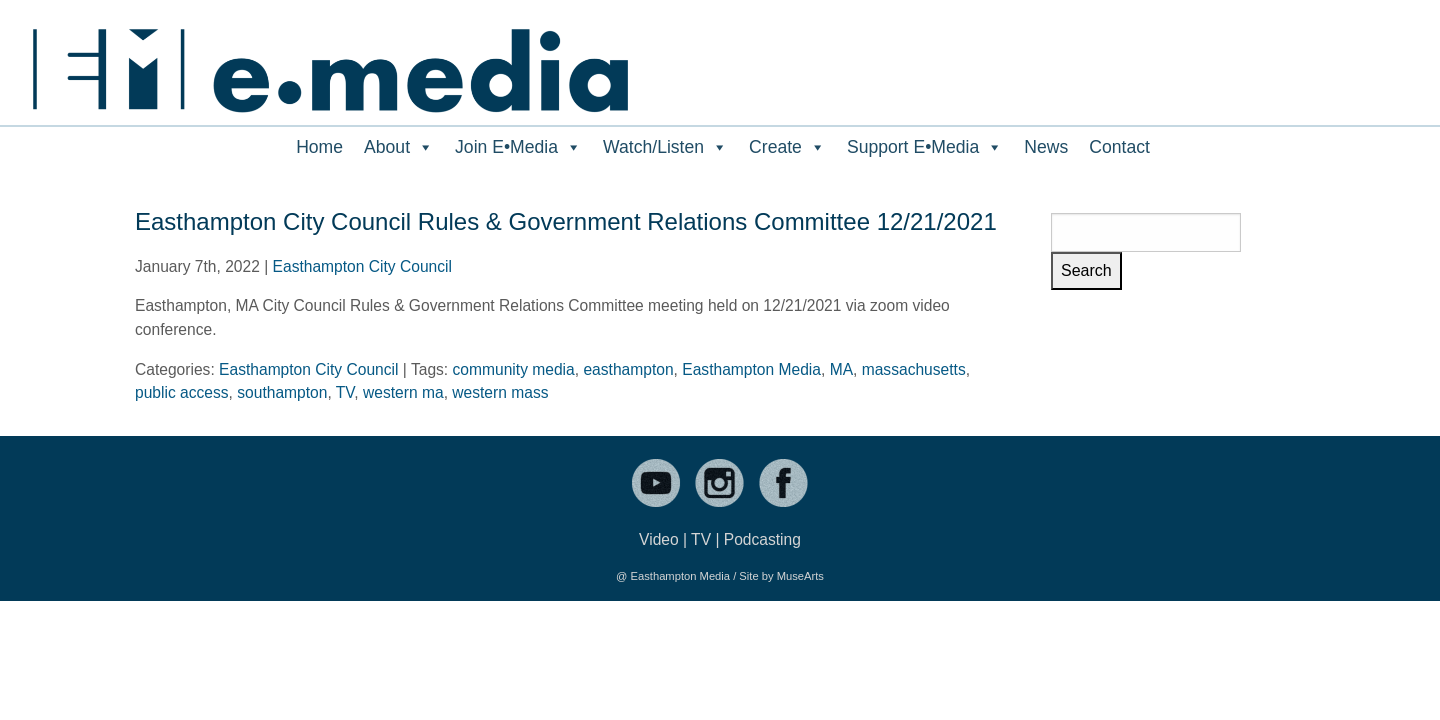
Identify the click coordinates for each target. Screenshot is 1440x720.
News (1046, 147)
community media (514, 369)
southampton (282, 392)
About (399, 147)
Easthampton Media (751, 369)
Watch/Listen (665, 147)
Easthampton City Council (362, 266)
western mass (500, 392)
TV (345, 392)
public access (182, 392)
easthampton (628, 369)
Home (319, 147)
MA (841, 369)
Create (787, 147)
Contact (1119, 147)
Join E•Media (518, 147)
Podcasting (762, 539)
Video (659, 539)
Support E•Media (925, 147)
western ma (403, 392)
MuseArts (800, 576)
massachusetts (914, 369)
